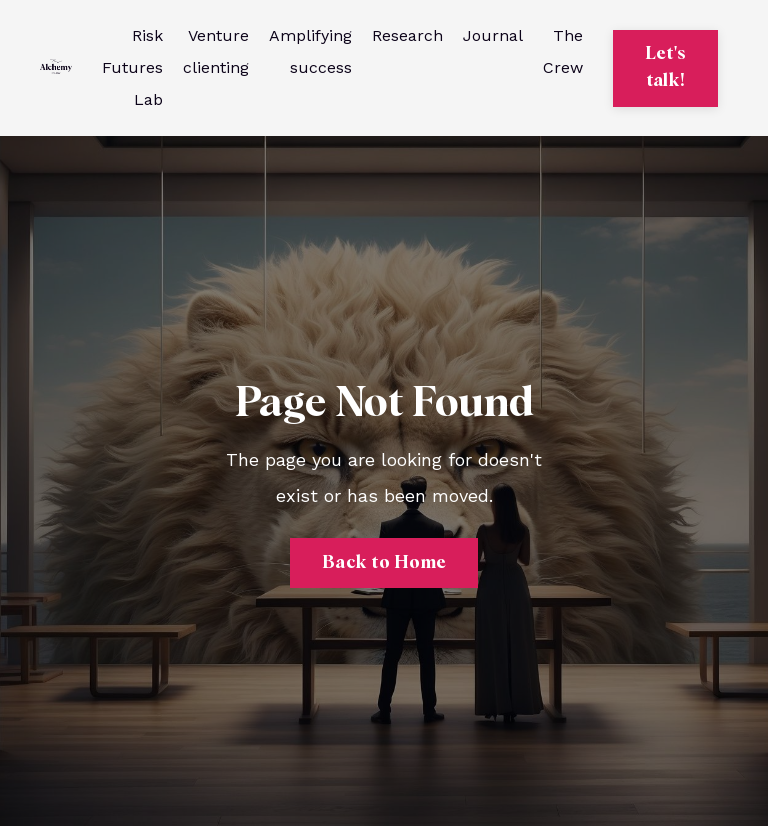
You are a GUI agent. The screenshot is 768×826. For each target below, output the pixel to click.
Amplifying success (310, 51)
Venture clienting (216, 51)
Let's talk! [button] (665, 67)
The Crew (563, 51)
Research (407, 35)
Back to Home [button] (384, 563)
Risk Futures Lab (132, 67)
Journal (493, 35)
